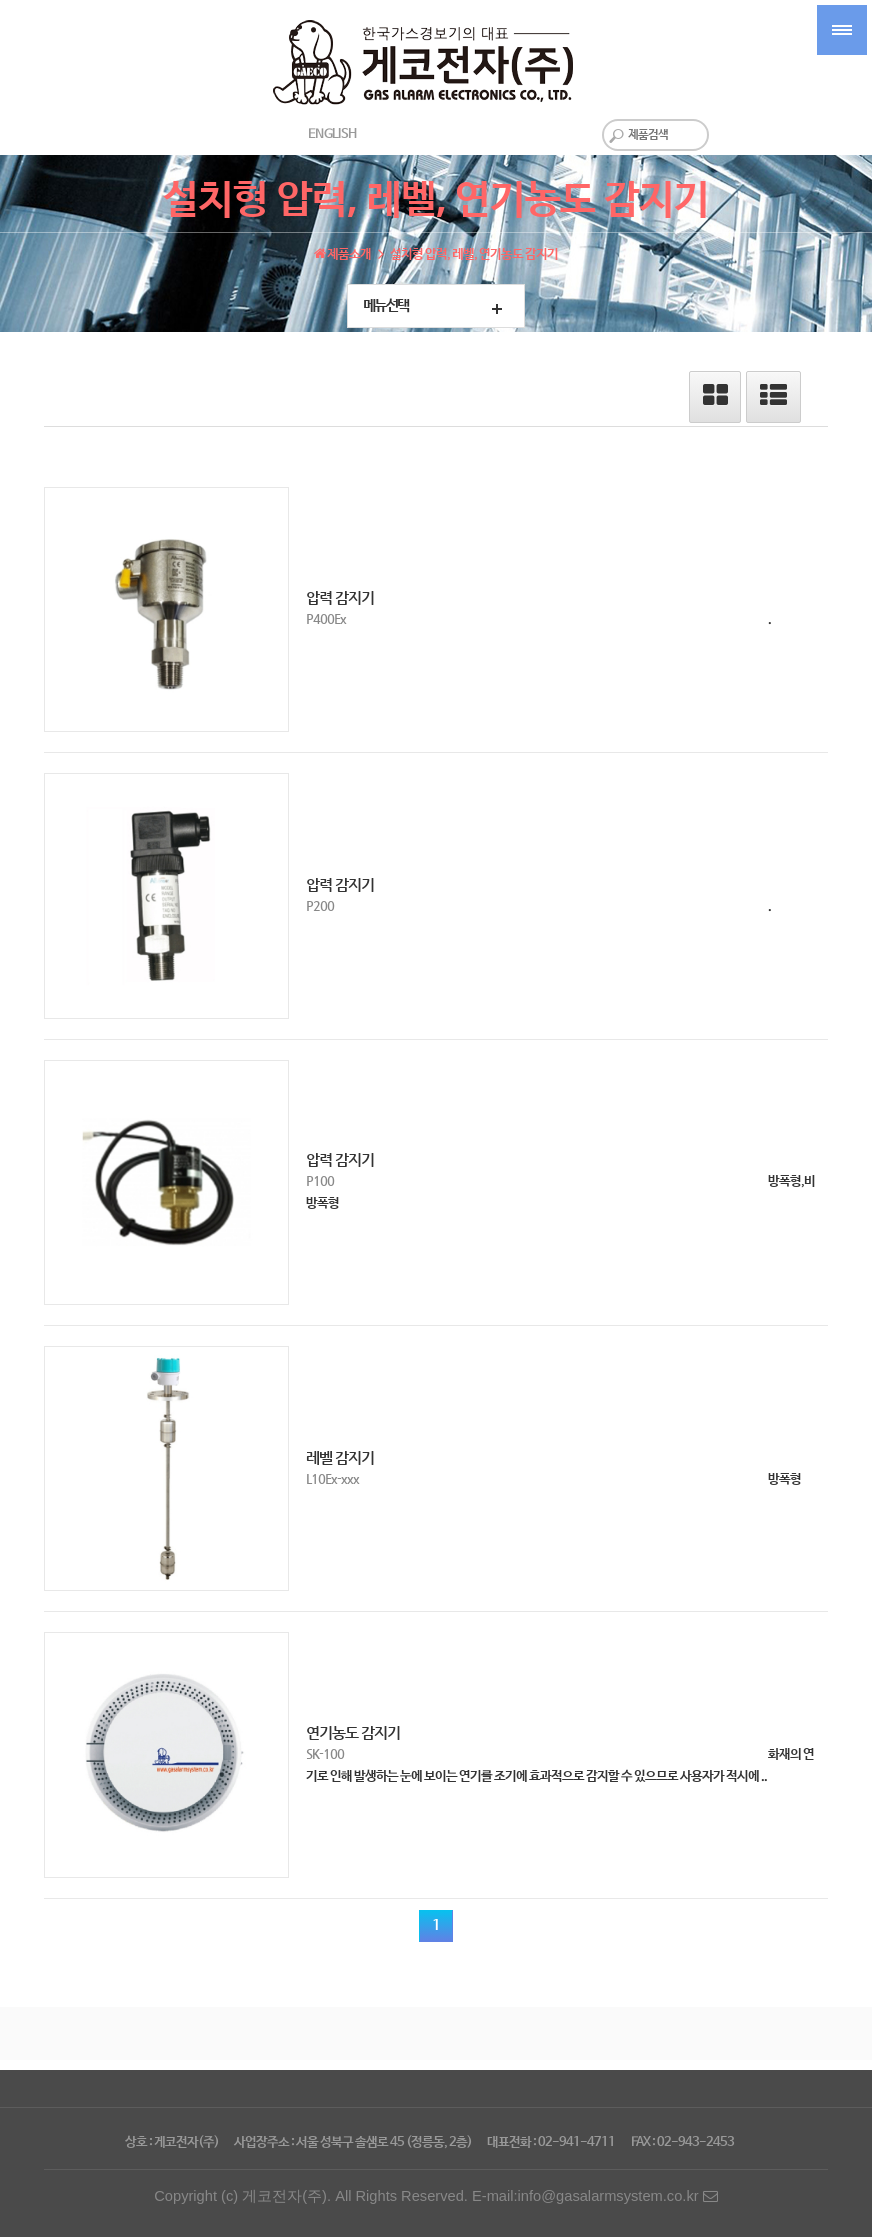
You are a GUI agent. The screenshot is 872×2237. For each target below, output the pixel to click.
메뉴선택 (386, 306)
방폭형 (784, 1479)
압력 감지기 (340, 598)
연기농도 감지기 (353, 1733)
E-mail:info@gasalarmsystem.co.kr (595, 2196)
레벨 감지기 (340, 1458)
